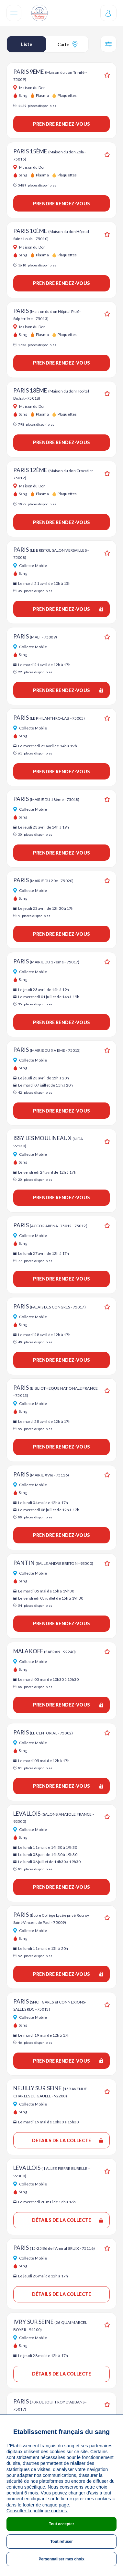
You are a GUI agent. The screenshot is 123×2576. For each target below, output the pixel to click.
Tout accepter (61, 2524)
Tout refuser (61, 2541)
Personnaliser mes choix (61, 2559)
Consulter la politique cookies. (37, 2510)
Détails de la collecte (67, 2140)
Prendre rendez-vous (61, 124)
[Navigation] (13, 13)
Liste (26, 44)
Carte (67, 44)
